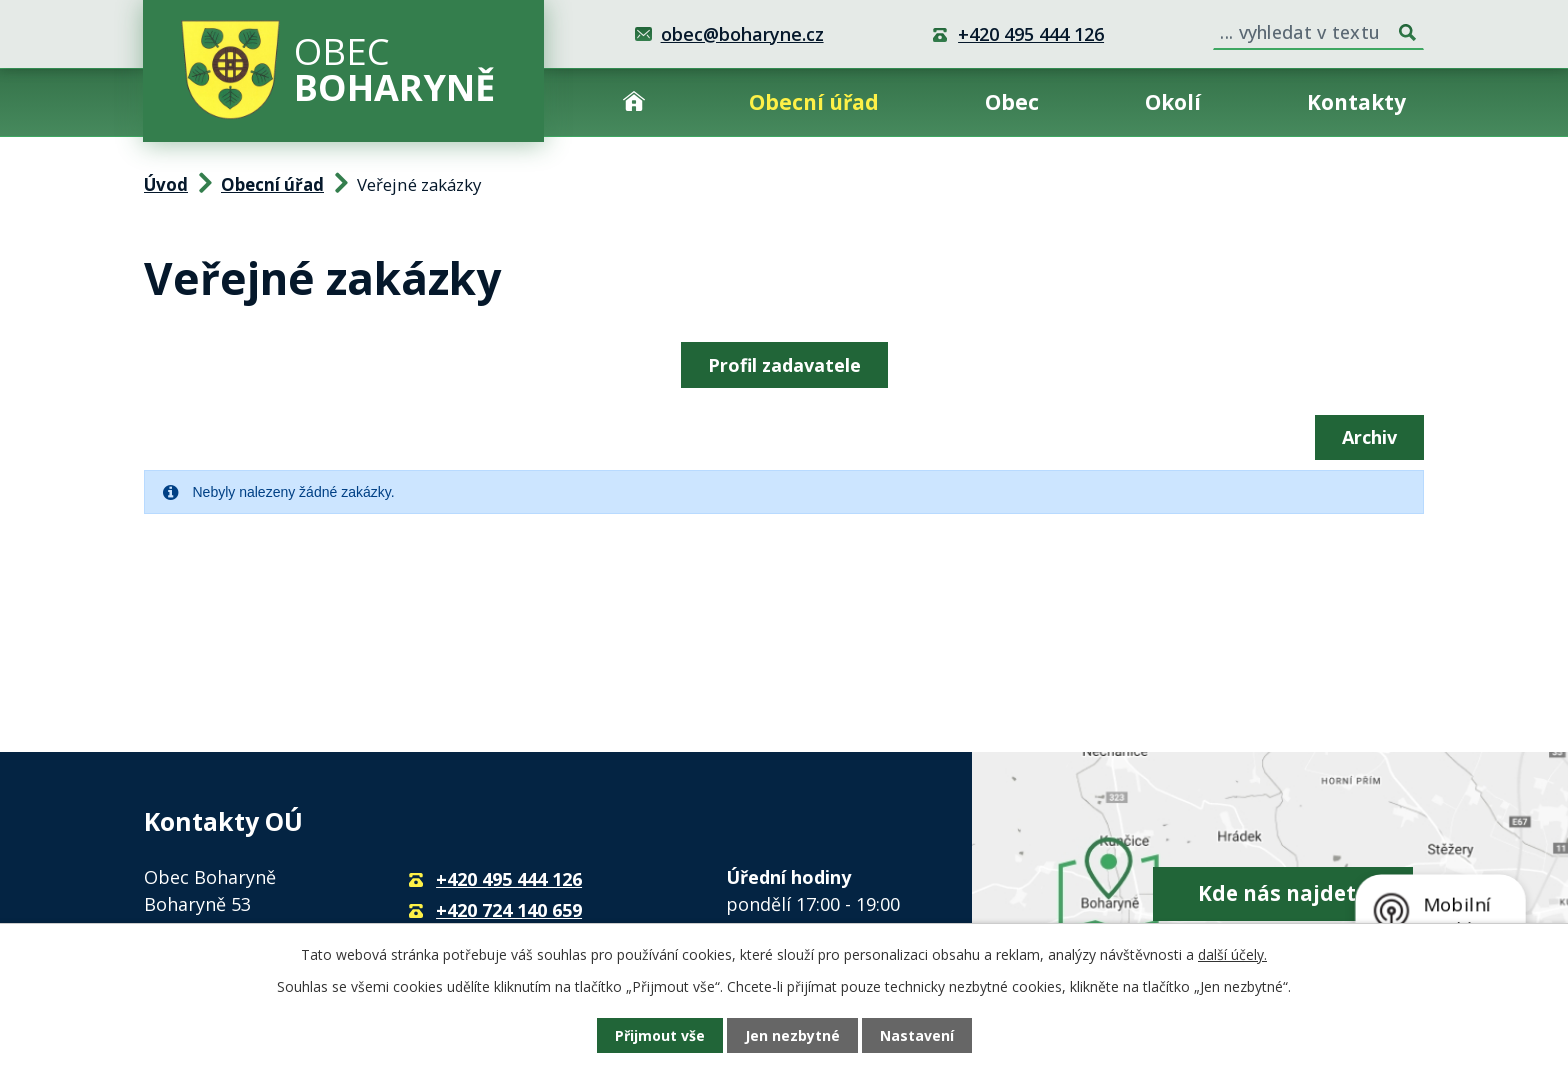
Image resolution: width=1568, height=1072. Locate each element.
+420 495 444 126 (1031, 34)
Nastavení (917, 1035)
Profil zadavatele (784, 365)
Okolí (1173, 102)
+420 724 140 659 (509, 910)
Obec (1012, 102)
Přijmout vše (660, 1035)
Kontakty (1356, 102)
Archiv (1369, 437)
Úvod (634, 102)
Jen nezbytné (792, 1035)
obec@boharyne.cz (742, 34)
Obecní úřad (814, 102)
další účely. (1232, 954)
